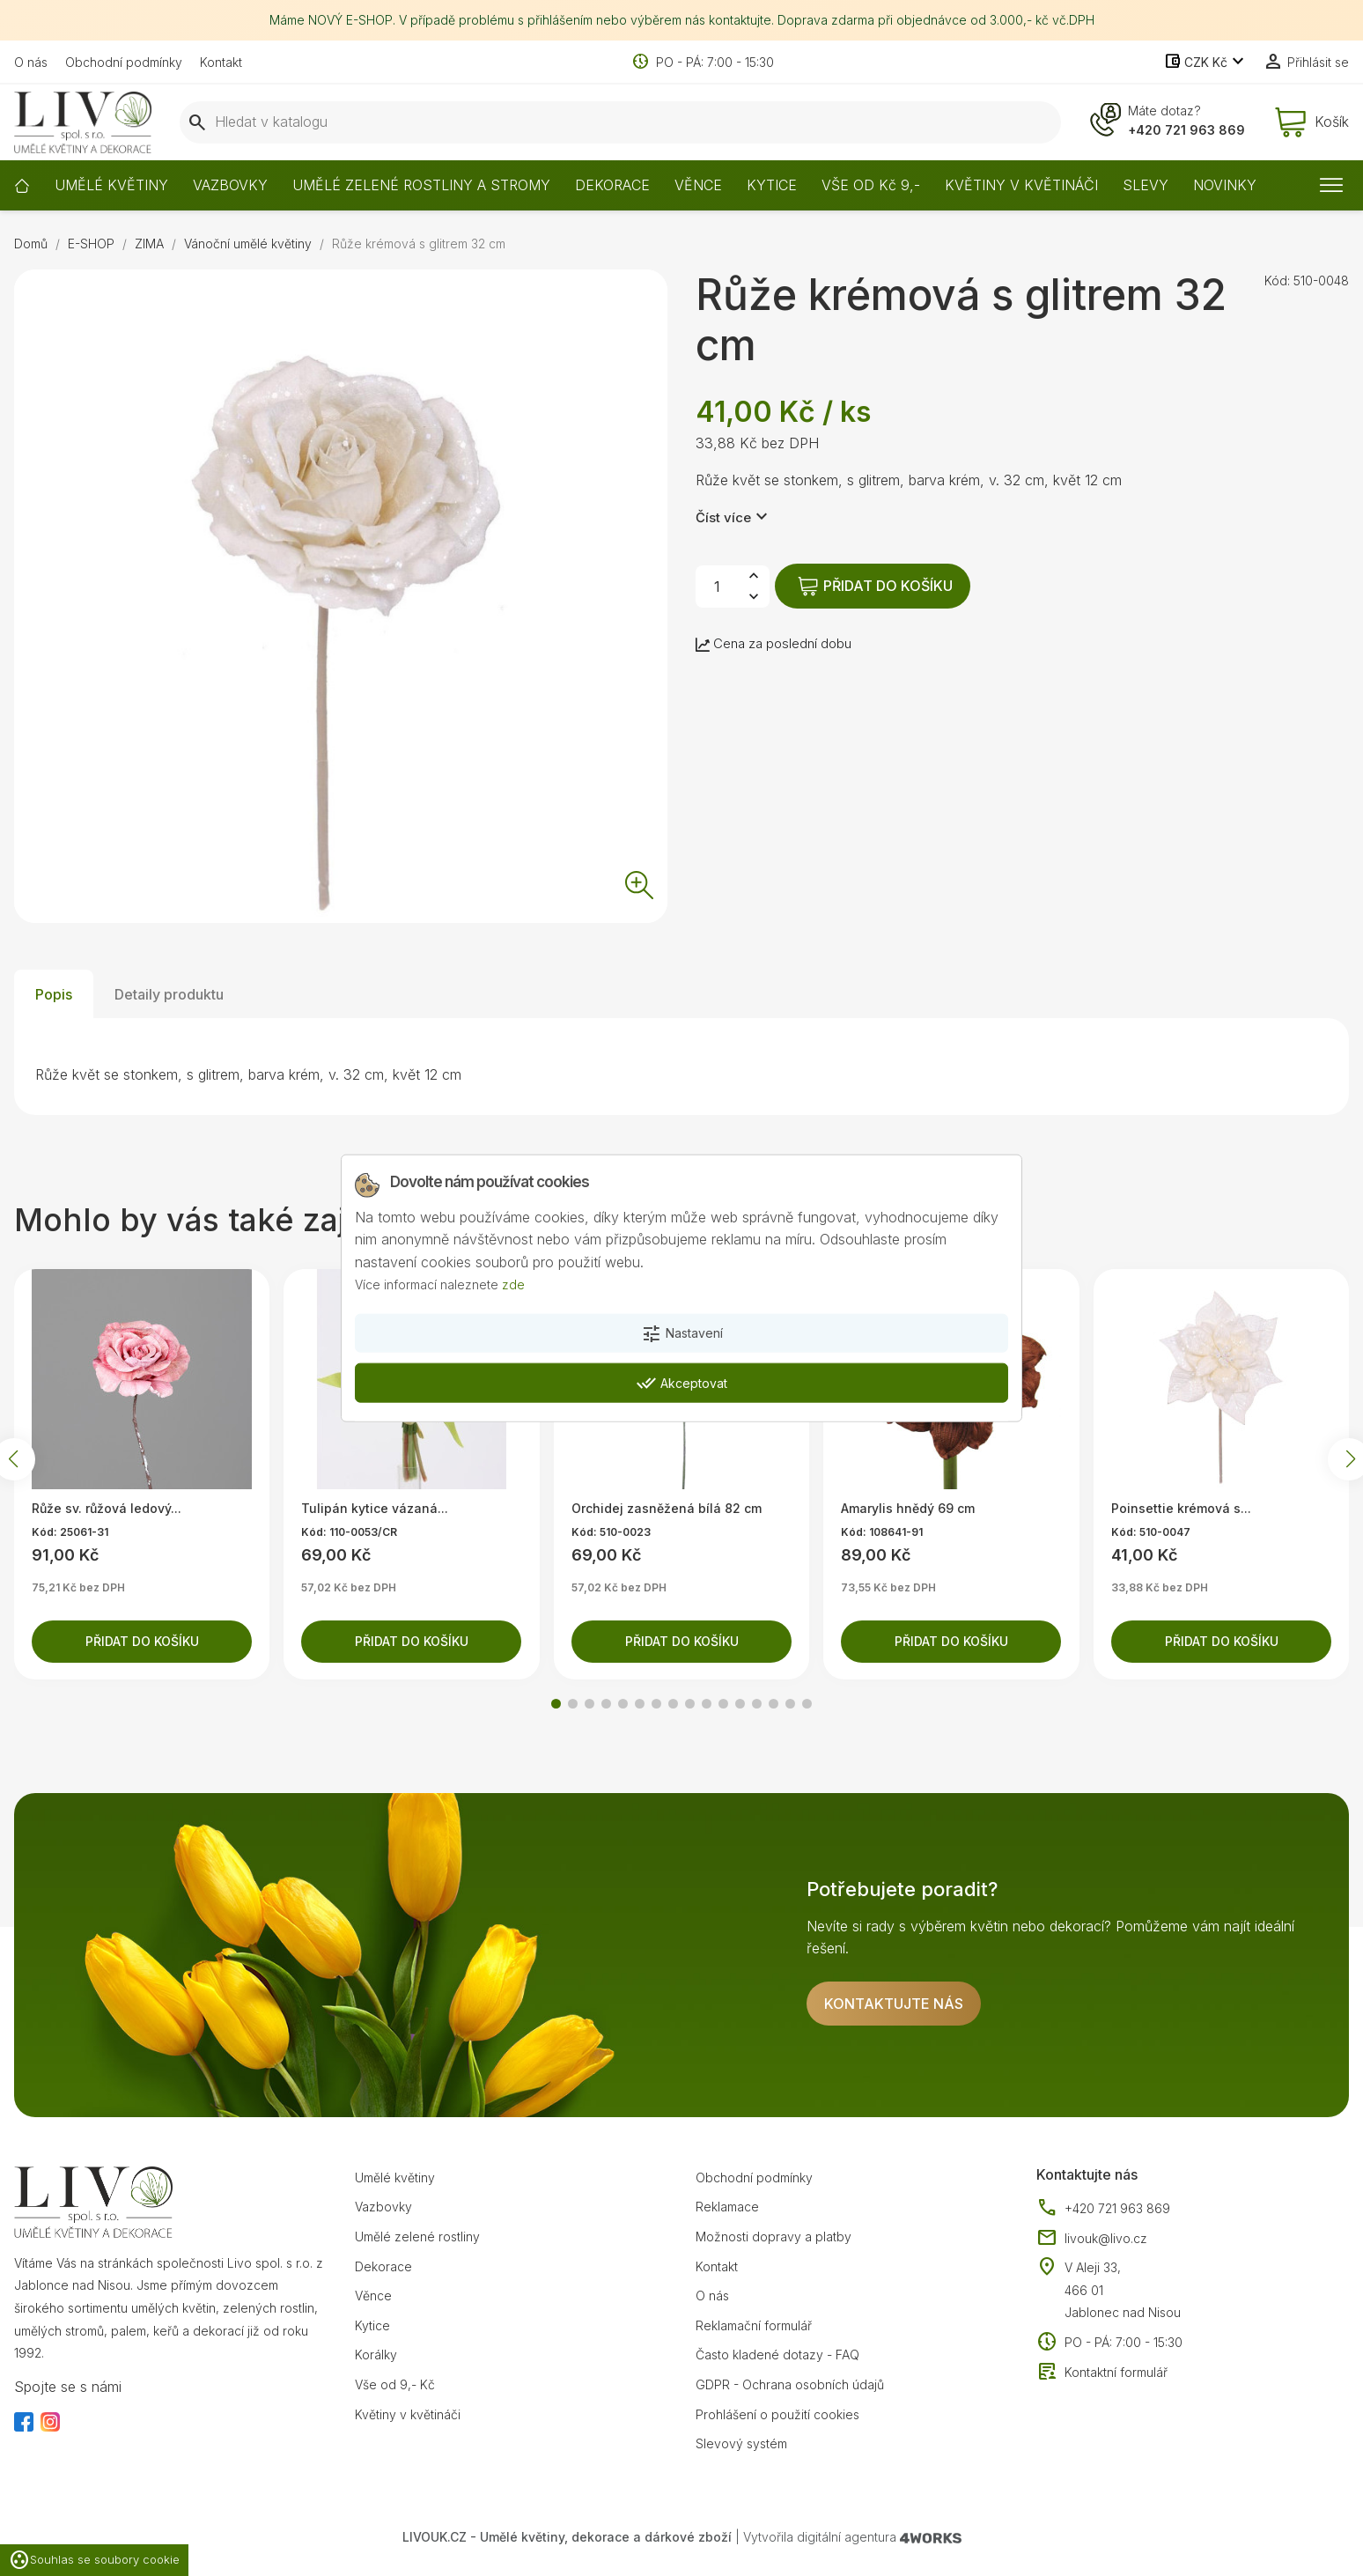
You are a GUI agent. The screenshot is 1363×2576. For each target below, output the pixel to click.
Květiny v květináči (407, 2414)
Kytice (372, 2325)
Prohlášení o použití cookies (777, 2414)
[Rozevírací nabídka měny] (1206, 63)
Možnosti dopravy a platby (773, 2236)
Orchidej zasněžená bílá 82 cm (666, 1508)
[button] (556, 1704)
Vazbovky (383, 2206)
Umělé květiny (395, 2177)
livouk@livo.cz (1091, 2238)
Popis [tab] (53, 994)
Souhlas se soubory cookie (94, 2560)
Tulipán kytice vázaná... (374, 1508)
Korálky (376, 2354)
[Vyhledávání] (620, 122)
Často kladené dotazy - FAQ (777, 2354)
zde (513, 1284)
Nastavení (682, 1334)
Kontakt (221, 62)
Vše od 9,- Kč (395, 2384)
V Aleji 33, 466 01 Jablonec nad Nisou (1123, 2290)
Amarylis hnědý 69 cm (908, 1508)
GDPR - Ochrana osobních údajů (790, 2384)
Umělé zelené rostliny (417, 2236)
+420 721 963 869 (1186, 129)
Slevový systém (741, 2443)
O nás (31, 62)
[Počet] (717, 586)
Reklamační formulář (754, 2325)
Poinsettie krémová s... (1181, 1508)
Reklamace (727, 2206)
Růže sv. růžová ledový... (106, 1508)
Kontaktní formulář (1102, 2372)
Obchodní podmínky (123, 62)
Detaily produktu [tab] (169, 994)
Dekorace (383, 2266)
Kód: (1277, 280)
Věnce (373, 2295)
